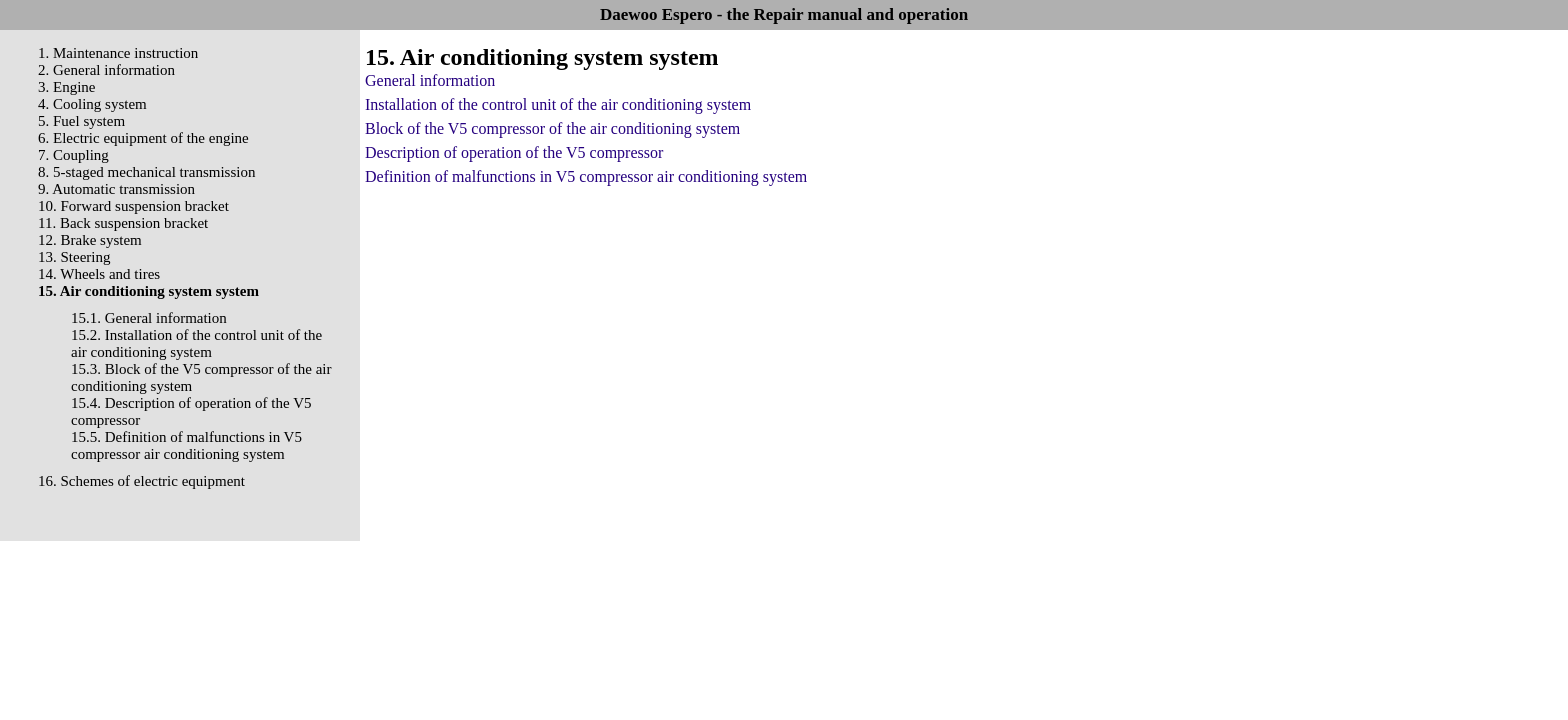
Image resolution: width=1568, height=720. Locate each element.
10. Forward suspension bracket (133, 206)
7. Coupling (73, 155)
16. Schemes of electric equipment (141, 481)
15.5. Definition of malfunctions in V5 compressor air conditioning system (186, 445)
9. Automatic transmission (116, 189)
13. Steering (74, 257)
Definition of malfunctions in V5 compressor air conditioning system (586, 176)
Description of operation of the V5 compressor (514, 152)
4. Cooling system (92, 104)
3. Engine (67, 87)
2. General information (106, 70)
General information (430, 80)
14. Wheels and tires (99, 274)
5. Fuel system (81, 121)
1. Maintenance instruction (118, 53)
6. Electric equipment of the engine (143, 138)
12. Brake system (90, 240)
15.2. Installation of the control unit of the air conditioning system (196, 343)
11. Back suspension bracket (123, 223)
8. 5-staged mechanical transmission (146, 172)
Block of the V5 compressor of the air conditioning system (552, 128)
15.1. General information (149, 318)
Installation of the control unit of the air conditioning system (558, 104)
